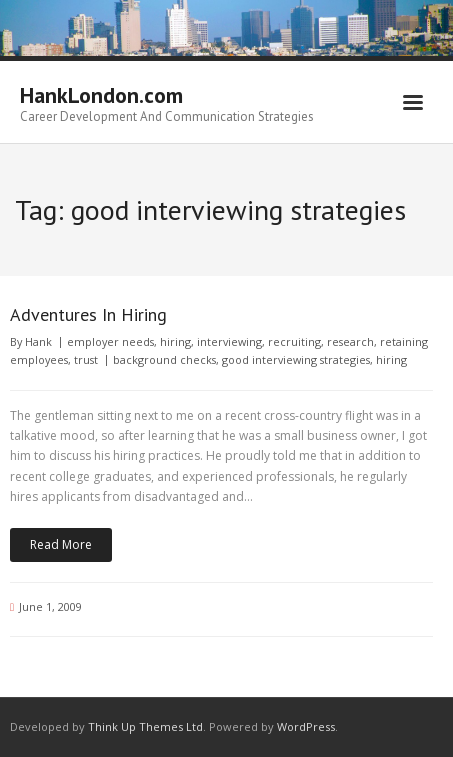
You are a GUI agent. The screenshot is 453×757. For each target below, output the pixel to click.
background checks (164, 359)
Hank (38, 341)
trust (86, 359)
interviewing (229, 341)
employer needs (110, 341)
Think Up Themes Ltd (145, 726)
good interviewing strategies (296, 359)
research (350, 341)
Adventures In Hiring (88, 314)
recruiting (294, 341)
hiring (175, 341)
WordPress (306, 726)
